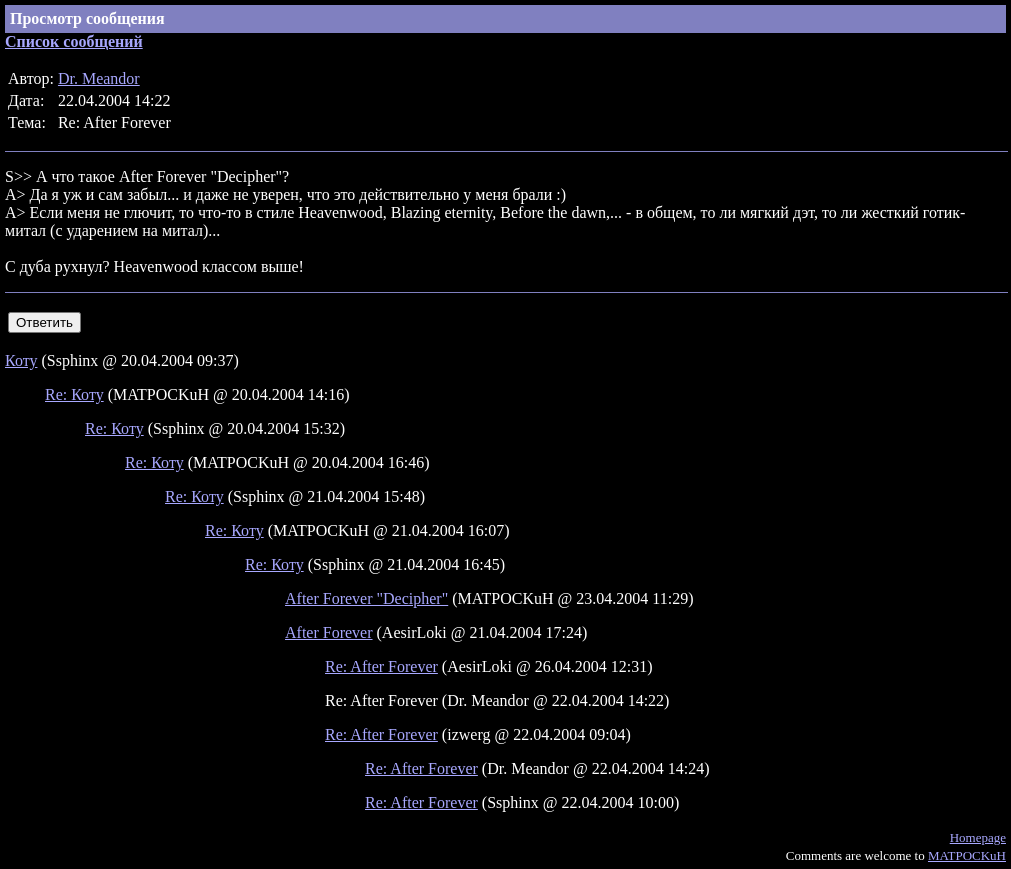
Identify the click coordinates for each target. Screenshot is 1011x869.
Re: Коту (74, 394)
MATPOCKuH (967, 855)
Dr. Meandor (99, 78)
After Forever (329, 632)
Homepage (978, 837)
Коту (21, 360)
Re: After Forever (381, 666)
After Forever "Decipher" (366, 598)
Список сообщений (74, 41)
